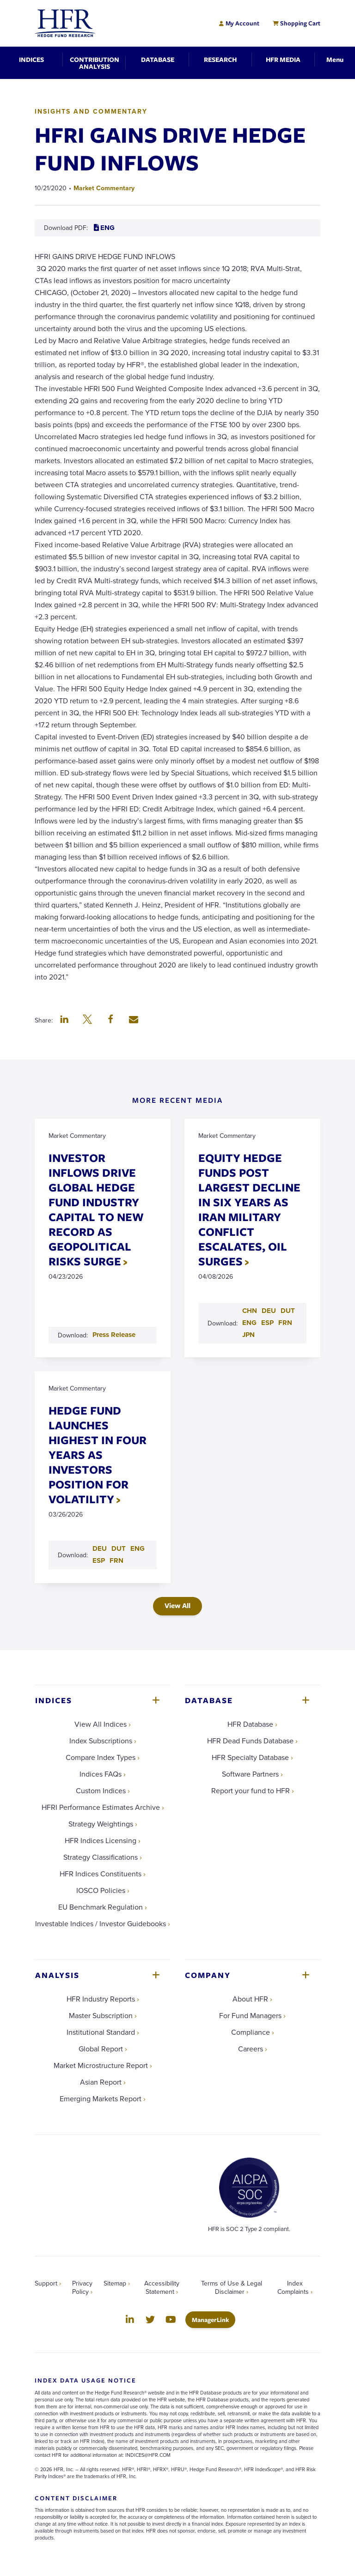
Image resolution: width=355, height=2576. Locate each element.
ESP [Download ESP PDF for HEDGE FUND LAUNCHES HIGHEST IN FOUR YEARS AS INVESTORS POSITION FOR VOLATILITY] (98, 1560)
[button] (64, 1020)
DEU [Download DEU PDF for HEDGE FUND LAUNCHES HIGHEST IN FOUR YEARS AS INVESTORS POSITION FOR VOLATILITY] (99, 1548)
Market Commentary (104, 188)
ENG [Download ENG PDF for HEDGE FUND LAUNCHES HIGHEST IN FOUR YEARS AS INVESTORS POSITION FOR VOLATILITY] (137, 1548)
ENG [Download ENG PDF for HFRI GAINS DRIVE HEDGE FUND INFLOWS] (104, 228)
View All (177, 1605)
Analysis (57, 1975)
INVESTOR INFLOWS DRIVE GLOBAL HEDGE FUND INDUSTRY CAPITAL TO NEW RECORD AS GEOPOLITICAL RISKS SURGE (96, 1209)
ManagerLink (213, 2319)
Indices (53, 1700)
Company (208, 1975)
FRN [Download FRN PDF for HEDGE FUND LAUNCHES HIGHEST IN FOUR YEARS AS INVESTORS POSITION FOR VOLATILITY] (116, 1560)
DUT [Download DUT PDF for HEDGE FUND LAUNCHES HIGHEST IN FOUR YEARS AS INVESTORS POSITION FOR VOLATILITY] (118, 1548)
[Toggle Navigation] (335, 59)
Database (209, 1700)
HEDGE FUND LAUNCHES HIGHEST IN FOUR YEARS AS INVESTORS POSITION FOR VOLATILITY (98, 1454)
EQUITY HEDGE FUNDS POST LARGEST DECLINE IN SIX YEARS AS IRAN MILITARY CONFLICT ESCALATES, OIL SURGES (249, 1209)
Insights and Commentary (91, 111)
